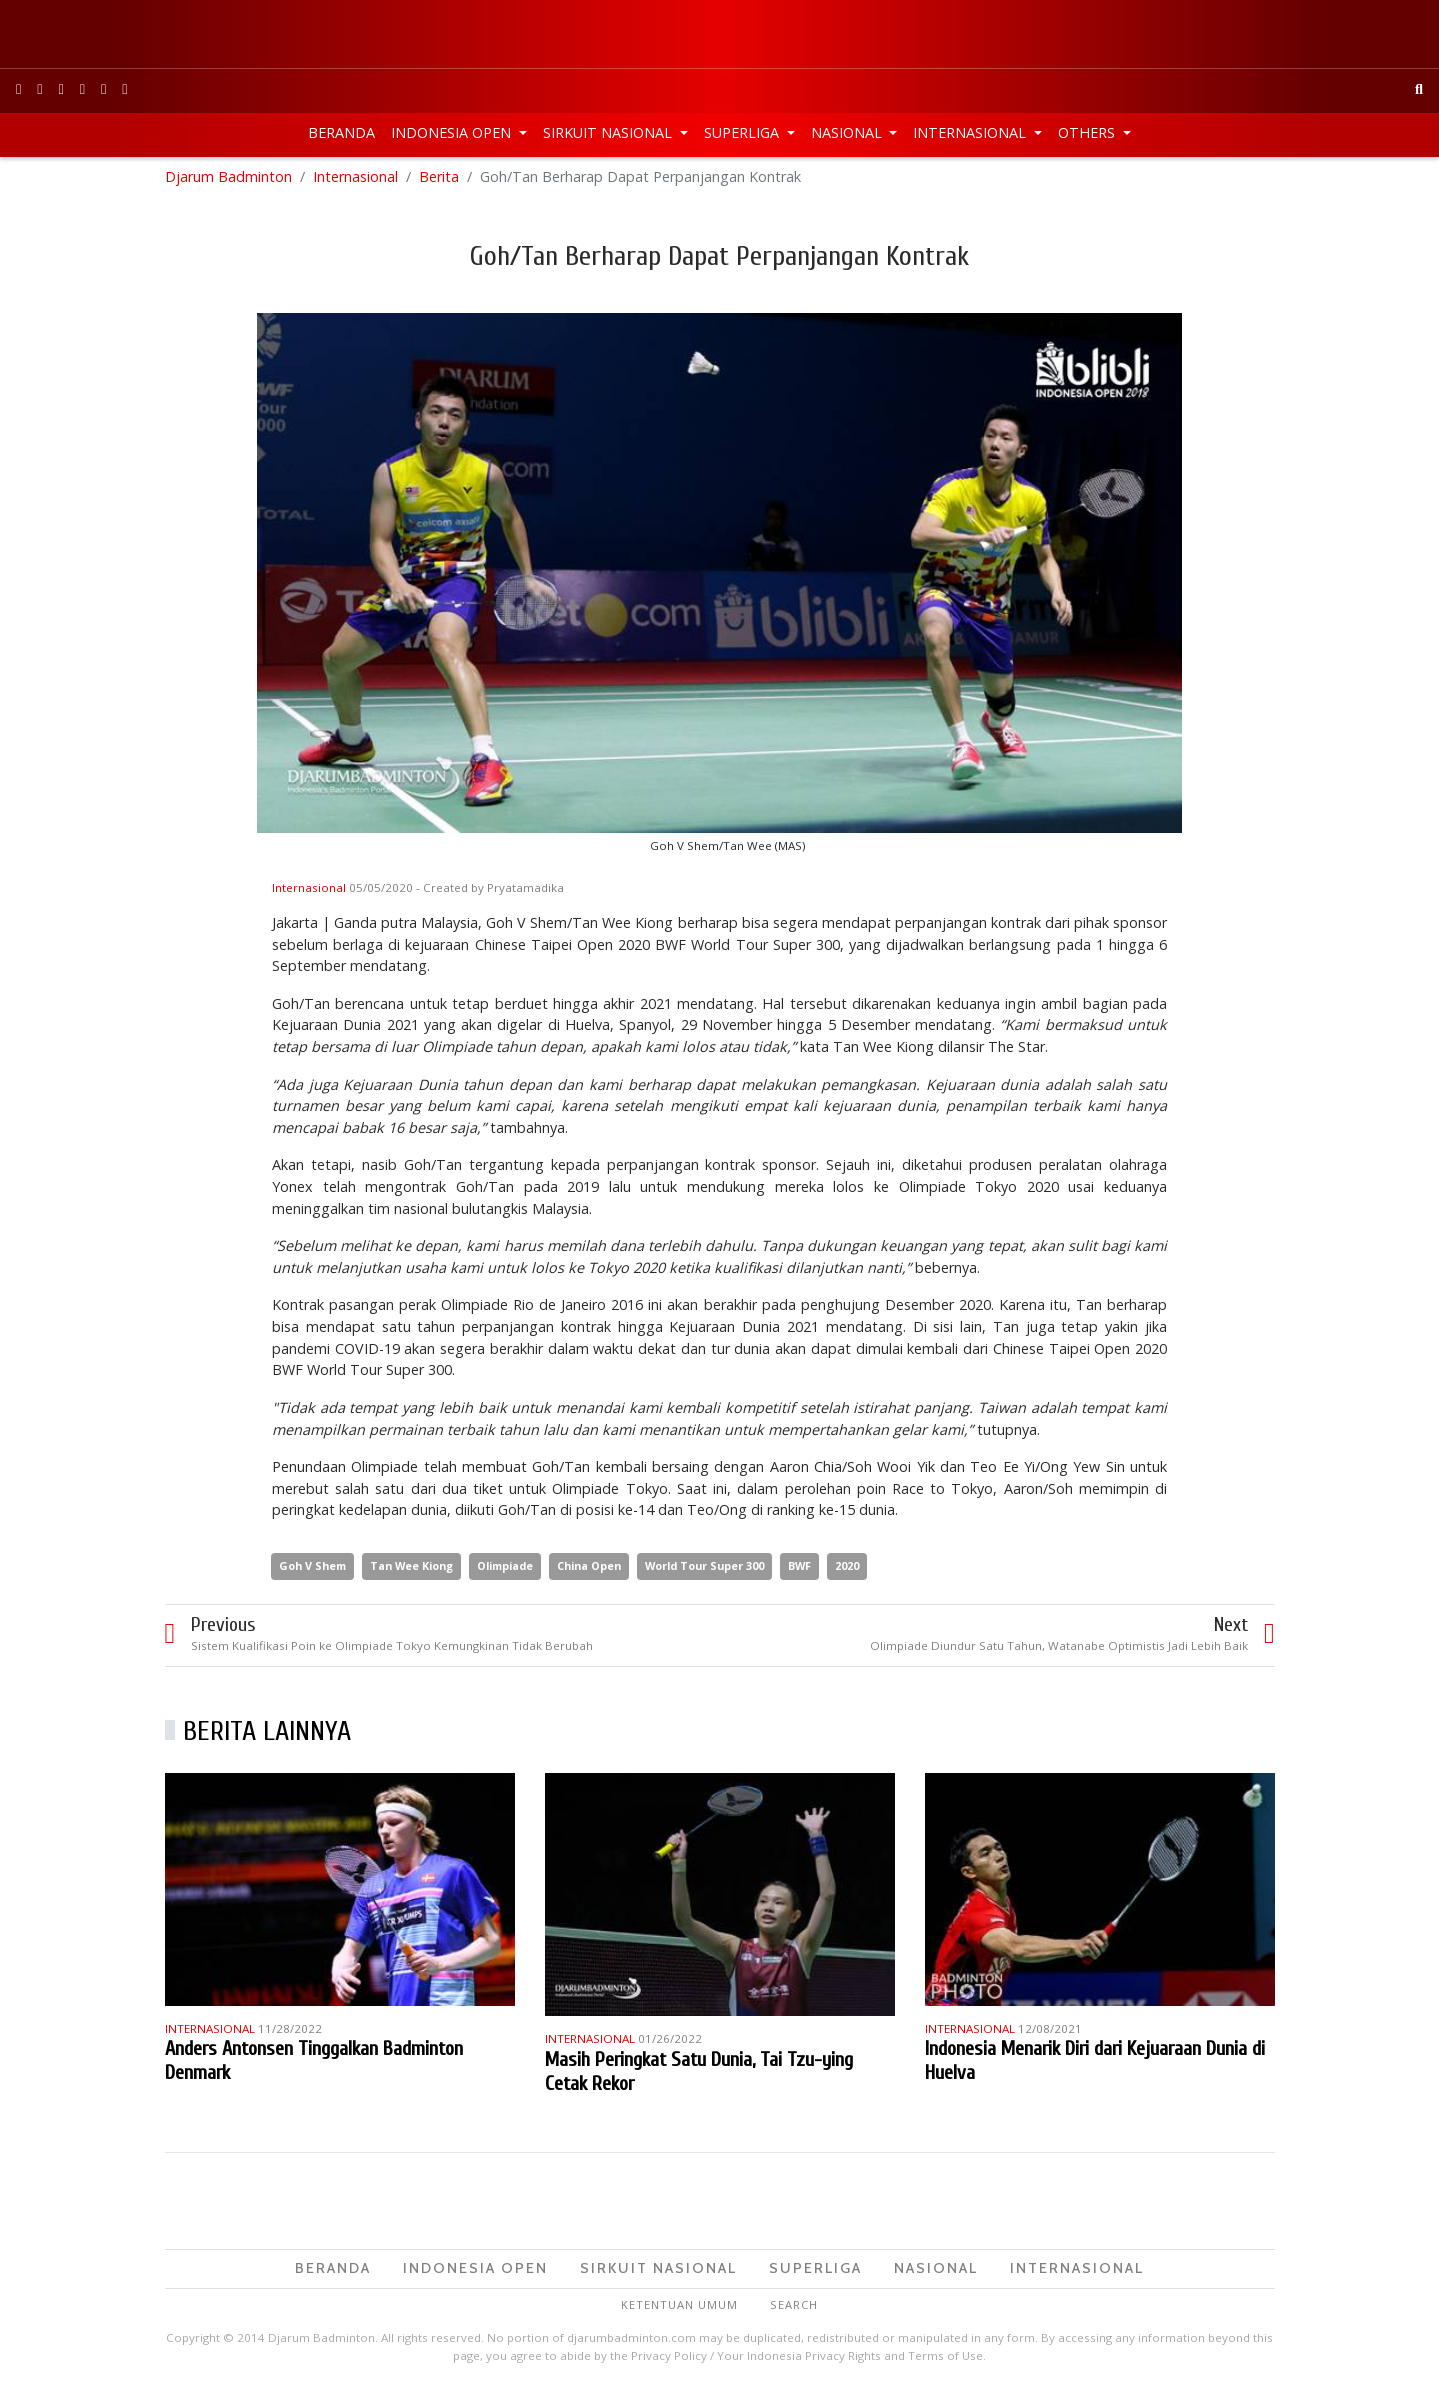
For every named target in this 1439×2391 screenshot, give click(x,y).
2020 (847, 1568)
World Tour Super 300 (704, 1568)
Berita (439, 179)
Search (794, 2306)
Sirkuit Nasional (609, 132)
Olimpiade (505, 1568)
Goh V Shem (312, 1568)
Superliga (743, 132)
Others (1088, 132)
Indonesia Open (453, 132)
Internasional (971, 132)
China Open (589, 1568)
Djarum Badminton (228, 179)
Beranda (341, 132)
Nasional (848, 132)
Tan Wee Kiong (411, 1568)
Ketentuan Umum (679, 2306)
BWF (799, 1568)
